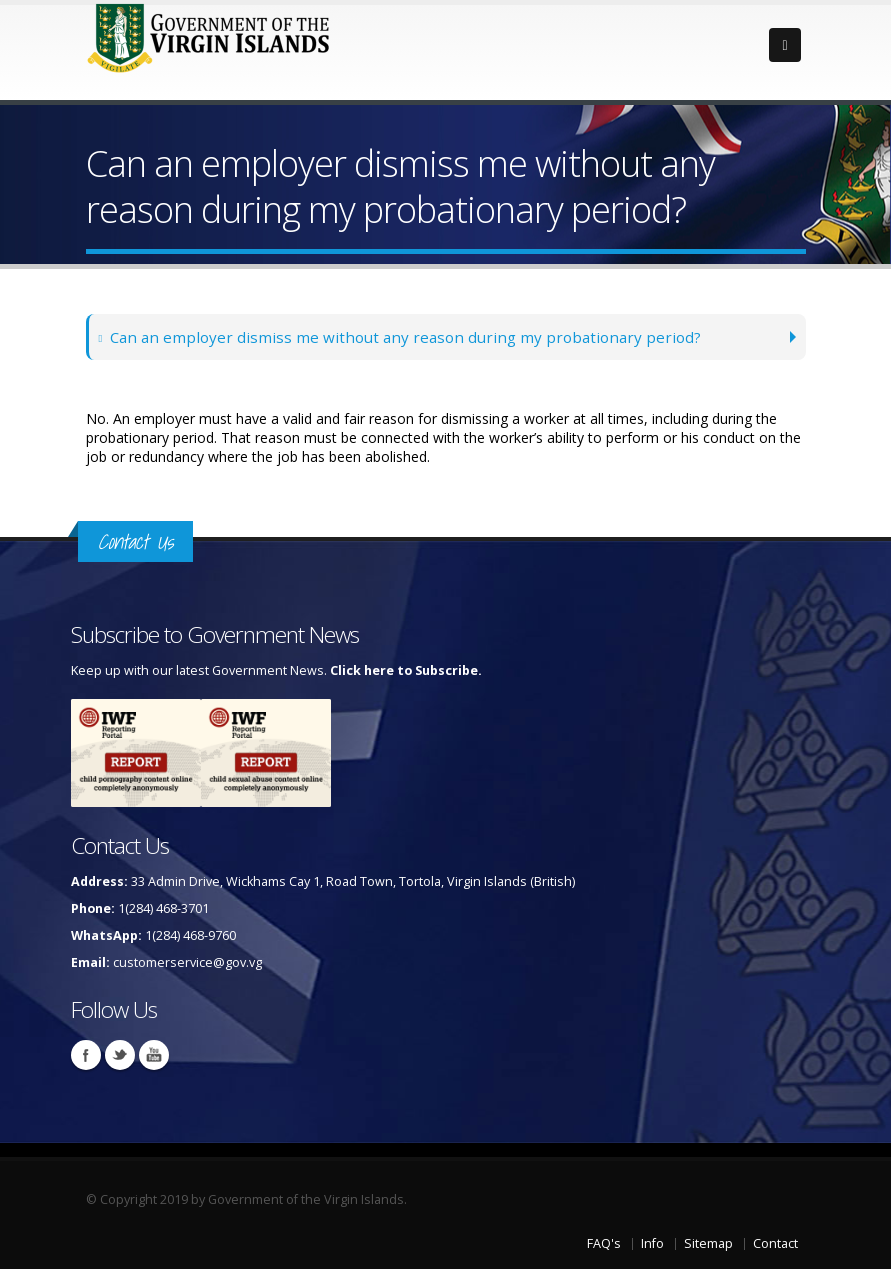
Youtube (154, 1055)
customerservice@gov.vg (187, 962)
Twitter (120, 1055)
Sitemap (708, 1243)
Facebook (86, 1055)
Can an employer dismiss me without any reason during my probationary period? (401, 336)
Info (652, 1243)
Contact (775, 1243)
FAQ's (604, 1243)
